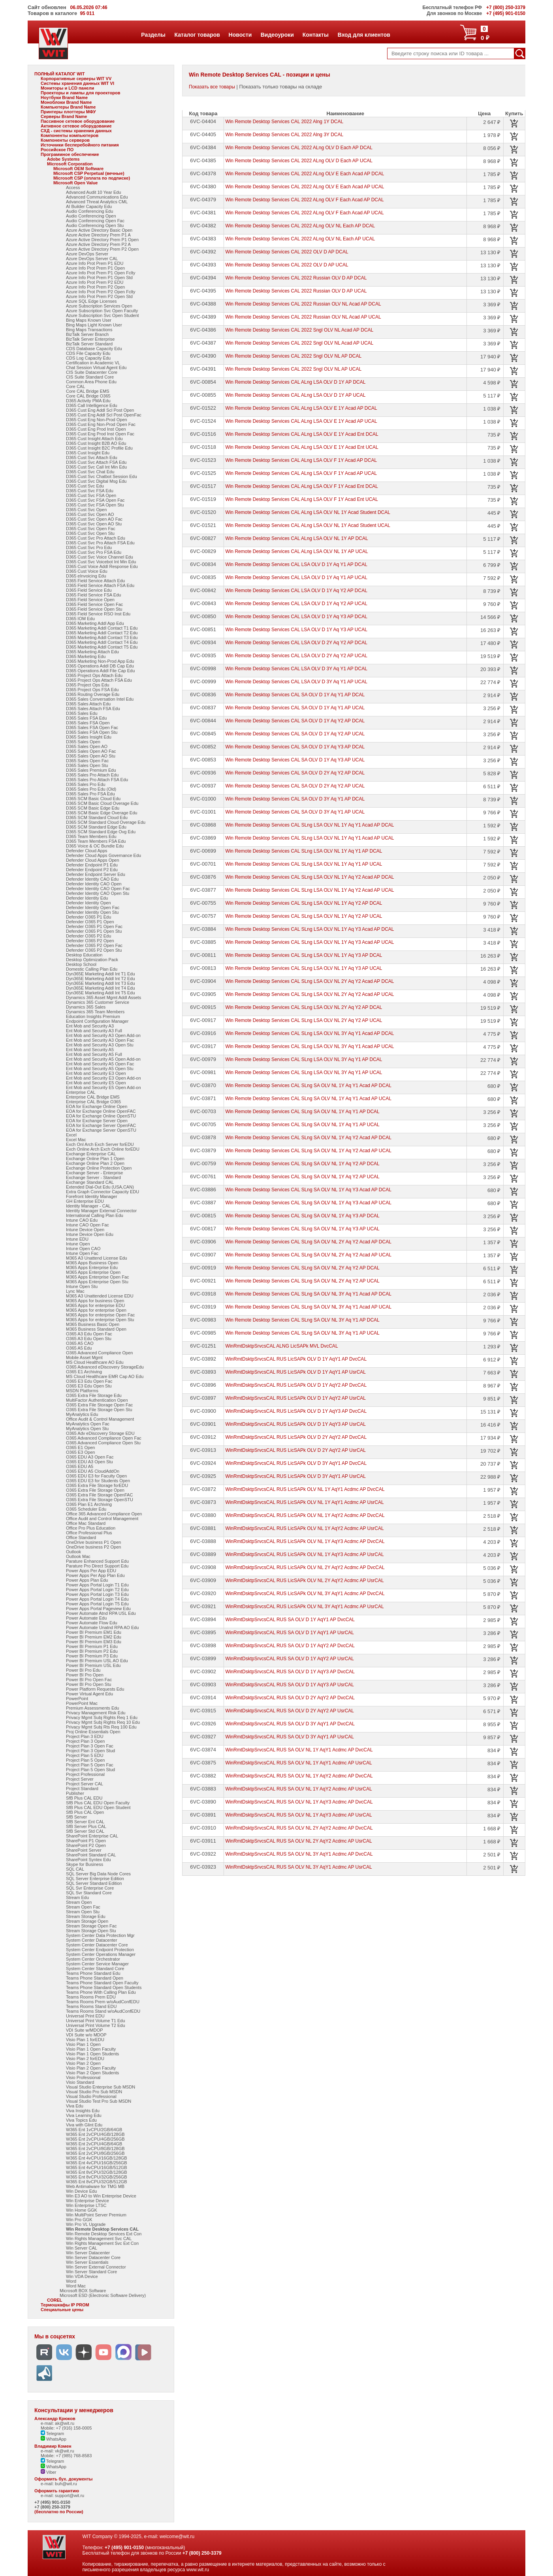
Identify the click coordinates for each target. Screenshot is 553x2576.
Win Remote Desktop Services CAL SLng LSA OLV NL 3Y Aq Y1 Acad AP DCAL (309, 1033)
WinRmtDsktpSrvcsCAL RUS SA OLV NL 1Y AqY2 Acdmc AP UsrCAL (298, 1789)
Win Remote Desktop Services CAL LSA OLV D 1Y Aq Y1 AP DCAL (296, 564)
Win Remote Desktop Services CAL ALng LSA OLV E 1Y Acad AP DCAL (301, 408)
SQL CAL (75, 1869)
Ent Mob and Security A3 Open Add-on (103, 1035)
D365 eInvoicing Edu (86, 576)
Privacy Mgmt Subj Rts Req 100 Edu (101, 1727)
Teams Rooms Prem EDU (91, 1997)
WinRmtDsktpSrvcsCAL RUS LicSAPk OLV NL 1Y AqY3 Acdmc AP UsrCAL (304, 1554)
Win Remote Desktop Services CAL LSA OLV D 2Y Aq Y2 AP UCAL (296, 655)
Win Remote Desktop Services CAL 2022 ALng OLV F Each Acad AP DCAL (304, 199)
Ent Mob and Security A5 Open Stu (100, 1068)
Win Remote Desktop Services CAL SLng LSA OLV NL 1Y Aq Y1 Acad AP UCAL (309, 838)
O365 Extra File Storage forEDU (97, 1485)
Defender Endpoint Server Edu (95, 874)
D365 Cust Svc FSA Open (91, 495)
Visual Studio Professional (91, 2096)
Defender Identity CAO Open (94, 883)
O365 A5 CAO (80, 1343)
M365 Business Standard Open (96, 1329)
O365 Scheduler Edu (86, 1509)
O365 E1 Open (80, 1447)
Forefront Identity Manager (91, 1196)
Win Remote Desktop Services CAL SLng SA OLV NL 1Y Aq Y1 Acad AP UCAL (308, 1098)
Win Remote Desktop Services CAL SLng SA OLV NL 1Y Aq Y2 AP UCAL (302, 1176)
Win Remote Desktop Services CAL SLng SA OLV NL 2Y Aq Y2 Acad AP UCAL (308, 1255)
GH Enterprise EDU (85, 1201)
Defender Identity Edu (87, 898)
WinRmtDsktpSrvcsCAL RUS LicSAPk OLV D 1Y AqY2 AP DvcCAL (296, 1385)
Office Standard (81, 1537)
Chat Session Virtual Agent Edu (96, 367)
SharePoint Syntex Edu (88, 1859)
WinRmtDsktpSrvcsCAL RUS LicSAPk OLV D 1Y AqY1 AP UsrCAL (295, 1372)
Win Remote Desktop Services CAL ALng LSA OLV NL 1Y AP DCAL (296, 538)
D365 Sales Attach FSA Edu (93, 708)
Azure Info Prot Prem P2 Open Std (99, 296)
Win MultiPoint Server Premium (96, 2214)
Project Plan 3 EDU (84, 1736)
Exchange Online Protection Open (99, 1168)
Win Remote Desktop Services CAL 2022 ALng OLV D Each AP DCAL (298, 147)
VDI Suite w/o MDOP (86, 2034)
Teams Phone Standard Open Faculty (102, 1982)
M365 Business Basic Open (92, 1324)
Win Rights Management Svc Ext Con (102, 2243)
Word (71, 2281)
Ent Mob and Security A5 (90, 1049)
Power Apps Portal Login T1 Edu (97, 1584)
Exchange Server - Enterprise (94, 1172)
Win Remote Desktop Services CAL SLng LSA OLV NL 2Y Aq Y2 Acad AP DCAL (309, 981)
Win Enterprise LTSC (86, 2205)
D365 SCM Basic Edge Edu (92, 808)
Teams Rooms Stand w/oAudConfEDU (103, 2011)
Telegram (52, 2433)
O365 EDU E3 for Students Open (98, 1480)
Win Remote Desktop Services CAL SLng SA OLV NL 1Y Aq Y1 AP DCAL (302, 1111)
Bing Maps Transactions (89, 329)
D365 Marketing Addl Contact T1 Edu (101, 628)
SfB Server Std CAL (85, 1831)
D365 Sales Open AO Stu (90, 756)
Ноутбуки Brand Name (64, 97)
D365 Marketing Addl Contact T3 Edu (101, 637)
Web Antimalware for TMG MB (95, 2186)
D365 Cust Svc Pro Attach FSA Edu (100, 542)
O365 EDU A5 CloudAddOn (92, 1471)
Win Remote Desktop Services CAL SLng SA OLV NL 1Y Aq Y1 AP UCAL (302, 1124)
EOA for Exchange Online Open (96, 1106)
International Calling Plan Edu (94, 1215)
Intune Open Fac (82, 1253)
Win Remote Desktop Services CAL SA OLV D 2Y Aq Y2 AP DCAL (295, 773)
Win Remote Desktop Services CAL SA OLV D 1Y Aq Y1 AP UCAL (295, 708)
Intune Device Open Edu (89, 1234)
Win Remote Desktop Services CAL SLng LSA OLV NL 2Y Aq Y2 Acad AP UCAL (309, 994)
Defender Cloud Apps (86, 850)
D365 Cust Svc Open (86, 509)
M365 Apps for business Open (95, 1300)
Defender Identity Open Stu (92, 912)
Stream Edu (77, 1897)
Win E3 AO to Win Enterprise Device (101, 2196)
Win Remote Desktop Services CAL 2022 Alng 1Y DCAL (284, 121)
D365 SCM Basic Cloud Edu (93, 798)
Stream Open (79, 1902)
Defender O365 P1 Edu (88, 917)
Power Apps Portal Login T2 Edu (97, 1589)
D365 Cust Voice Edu (86, 571)
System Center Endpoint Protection (100, 1949)
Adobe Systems (63, 159)
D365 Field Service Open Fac (94, 604)
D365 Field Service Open (90, 599)
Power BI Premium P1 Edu (92, 1646)
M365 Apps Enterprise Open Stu (97, 1281)
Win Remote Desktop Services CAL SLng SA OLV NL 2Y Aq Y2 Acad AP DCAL (308, 1242)
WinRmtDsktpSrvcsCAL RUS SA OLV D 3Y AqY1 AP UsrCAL (289, 1737)
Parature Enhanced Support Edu (97, 1561)
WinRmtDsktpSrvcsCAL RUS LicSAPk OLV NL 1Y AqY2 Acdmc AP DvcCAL (304, 1515)
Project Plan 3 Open (85, 1741)
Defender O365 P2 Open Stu (94, 950)
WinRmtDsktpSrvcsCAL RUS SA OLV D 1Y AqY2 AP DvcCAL (290, 1645)
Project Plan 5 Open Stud (90, 1769)
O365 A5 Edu (79, 1348)
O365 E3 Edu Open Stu (89, 1386)
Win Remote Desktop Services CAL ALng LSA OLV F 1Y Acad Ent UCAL (301, 499)
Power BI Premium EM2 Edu (93, 1637)
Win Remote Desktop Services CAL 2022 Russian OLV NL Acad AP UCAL (303, 317)
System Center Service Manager (97, 1963)
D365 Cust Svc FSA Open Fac (95, 500)
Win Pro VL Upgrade (85, 2224)
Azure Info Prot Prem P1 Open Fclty (100, 272)
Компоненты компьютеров (69, 135)
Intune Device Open (85, 1229)
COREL (54, 2300)
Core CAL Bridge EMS (87, 391)
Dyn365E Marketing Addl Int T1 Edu (100, 973)
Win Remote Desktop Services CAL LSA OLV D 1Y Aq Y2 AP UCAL (296, 603)
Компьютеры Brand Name (68, 107)
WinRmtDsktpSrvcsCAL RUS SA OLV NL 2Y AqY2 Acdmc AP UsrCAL (298, 1841)
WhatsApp (53, 2439)
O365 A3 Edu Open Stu (88, 1338)
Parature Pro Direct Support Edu (97, 1566)
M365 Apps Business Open (92, 1262)
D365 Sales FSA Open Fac (92, 727)
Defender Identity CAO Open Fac (98, 888)
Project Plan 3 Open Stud (90, 1750)
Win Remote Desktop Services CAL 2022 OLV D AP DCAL (286, 252)
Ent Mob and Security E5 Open (96, 1082)
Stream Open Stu (83, 1911)
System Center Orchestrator (93, 1959)
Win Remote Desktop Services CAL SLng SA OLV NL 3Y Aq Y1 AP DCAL (302, 1320)
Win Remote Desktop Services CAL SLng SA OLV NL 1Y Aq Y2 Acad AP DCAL (308, 1137)
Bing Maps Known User (88, 320)
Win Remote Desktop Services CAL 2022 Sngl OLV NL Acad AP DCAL (299, 330)
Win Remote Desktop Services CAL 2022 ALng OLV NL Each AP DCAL (300, 226)
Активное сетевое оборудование (76, 126)
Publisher (75, 1793)
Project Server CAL (84, 1783)
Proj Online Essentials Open (93, 1731)
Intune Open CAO (83, 1248)
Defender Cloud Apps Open (92, 860)
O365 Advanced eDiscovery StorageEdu (105, 1367)
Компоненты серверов (65, 140)
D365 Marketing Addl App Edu (95, 623)
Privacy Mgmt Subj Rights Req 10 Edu (103, 1722)
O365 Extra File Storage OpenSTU (99, 1499)
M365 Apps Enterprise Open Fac (97, 1277)
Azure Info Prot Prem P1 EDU (95, 263)
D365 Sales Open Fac (87, 760)
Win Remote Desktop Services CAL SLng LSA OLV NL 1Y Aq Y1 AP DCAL (303, 851)
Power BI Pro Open (84, 1674)
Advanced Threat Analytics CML (97, 201)
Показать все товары (212, 87)
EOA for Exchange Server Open (97, 1120)
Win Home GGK (81, 2210)
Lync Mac (75, 1291)
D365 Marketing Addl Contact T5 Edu (101, 647)
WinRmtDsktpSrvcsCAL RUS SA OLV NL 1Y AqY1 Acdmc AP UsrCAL (298, 1763)
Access (73, 187)
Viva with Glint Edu (84, 2124)
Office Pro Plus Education (90, 1528)
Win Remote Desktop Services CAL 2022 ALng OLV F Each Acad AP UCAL (304, 213)
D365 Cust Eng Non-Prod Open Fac (100, 424)
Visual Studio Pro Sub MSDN (94, 2091)
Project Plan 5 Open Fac (89, 1764)
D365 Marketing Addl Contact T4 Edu (101, 642)
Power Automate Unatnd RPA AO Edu (102, 1627)
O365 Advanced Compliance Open (99, 1352)
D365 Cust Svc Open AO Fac (94, 519)
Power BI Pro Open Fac (89, 1679)
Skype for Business (84, 1864)
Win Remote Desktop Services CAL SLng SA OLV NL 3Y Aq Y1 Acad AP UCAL (308, 1307)
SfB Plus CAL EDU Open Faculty (98, 1802)
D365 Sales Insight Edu (88, 737)
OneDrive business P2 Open (93, 1547)
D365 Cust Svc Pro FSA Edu (93, 552)
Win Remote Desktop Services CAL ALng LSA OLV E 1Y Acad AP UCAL (301, 421)
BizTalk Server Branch (87, 334)
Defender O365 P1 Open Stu (94, 931)
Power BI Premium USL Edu (93, 1665)
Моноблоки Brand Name (66, 102)
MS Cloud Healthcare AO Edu (95, 1362)
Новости (240, 35)
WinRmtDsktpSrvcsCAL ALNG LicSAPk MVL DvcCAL (281, 1346)
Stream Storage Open (87, 1921)
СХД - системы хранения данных (76, 130)
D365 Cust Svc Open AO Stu (94, 523)
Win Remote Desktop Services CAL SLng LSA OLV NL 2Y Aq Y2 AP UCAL (303, 1020)
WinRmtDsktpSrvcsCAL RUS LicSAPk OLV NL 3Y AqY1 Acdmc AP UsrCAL (304, 1606)
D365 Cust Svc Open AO (90, 514)
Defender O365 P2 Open (90, 940)
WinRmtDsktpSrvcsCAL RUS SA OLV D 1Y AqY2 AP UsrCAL (289, 1658)
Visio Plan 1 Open (83, 2044)
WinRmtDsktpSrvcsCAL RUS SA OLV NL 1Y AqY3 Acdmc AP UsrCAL (298, 1815)
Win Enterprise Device (87, 2200)
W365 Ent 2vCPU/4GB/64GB (94, 2143)
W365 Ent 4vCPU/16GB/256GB (96, 2162)
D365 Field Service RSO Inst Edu (98, 613)
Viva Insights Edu (83, 2110)
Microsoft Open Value (75, 182)
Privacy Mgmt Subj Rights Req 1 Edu (101, 1717)
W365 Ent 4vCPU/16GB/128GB (96, 2158)
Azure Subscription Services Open (99, 306)
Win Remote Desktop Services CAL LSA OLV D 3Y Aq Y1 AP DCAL (296, 668)
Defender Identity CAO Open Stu (97, 893)
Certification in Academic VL (93, 362)
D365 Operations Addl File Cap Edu (100, 670)
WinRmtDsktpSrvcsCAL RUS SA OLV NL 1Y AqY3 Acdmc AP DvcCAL (298, 1802)
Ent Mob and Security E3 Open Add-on (103, 1078)
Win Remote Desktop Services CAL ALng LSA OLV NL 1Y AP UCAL (296, 551)
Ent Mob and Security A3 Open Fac (100, 1040)
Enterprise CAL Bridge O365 (93, 1101)
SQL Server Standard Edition (94, 1883)
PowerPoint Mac (82, 1703)
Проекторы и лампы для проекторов (80, 92)
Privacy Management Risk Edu (95, 1712)
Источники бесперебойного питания (80, 144)
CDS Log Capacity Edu (88, 358)
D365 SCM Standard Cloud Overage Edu (105, 822)
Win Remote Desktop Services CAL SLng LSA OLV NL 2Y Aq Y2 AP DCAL (303, 1007)
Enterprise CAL (81, 1092)
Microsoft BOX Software (83, 2290)
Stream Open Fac (83, 1907)
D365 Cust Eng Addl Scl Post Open (100, 410)
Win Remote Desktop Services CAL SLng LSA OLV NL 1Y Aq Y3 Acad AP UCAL (309, 942)
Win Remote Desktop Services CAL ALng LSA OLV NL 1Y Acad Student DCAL (307, 512)
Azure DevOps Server (87, 253)
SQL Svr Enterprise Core (90, 1888)
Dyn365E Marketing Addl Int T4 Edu (100, 988)
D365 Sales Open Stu (87, 765)
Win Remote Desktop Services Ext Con (103, 2233)
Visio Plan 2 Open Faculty (91, 2068)
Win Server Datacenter (88, 2252)
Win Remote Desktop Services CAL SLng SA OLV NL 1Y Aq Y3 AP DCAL (302, 1216)
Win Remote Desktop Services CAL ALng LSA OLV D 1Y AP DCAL (295, 382)
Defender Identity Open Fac (92, 907)
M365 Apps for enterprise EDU (95, 1305)
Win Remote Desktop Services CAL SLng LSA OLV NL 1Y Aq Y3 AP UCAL (303, 968)
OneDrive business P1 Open (93, 1542)
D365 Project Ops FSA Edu (92, 689)
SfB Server (76, 1817)
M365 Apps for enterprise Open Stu (100, 1319)
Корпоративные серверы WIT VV (76, 78)
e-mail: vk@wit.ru (57, 2451)
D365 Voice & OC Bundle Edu (95, 846)
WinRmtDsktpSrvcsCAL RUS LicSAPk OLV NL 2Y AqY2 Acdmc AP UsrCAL (304, 1580)
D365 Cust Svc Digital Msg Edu (96, 481)
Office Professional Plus (89, 1532)
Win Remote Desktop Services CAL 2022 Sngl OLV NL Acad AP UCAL (299, 343)
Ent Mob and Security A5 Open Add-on (103, 1059)
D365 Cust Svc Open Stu (90, 533)
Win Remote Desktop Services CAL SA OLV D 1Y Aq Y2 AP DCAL (295, 721)
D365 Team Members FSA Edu (96, 841)
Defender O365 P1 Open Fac (94, 926)
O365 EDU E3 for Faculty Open (96, 1476)
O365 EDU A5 (79, 1466)
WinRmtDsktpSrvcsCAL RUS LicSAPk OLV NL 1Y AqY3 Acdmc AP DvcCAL (304, 1541)
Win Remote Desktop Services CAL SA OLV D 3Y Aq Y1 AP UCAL (295, 812)
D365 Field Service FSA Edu (93, 594)
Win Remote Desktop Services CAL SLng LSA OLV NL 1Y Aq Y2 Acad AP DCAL (309, 877)
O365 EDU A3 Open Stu (89, 1461)
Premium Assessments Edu (92, 1708)
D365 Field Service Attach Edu (95, 580)
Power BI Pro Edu (83, 1670)
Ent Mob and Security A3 (90, 1026)
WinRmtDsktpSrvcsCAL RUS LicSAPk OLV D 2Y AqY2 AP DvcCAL (296, 1437)
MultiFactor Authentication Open (97, 1400)
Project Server (80, 1779)
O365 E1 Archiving (84, 1371)
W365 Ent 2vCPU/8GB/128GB (95, 2148)
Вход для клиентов (364, 35)
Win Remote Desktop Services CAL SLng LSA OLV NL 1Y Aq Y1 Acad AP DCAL (309, 825)
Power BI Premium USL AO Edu (97, 1660)
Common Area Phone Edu (91, 381)
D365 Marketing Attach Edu (92, 651)
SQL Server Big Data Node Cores (98, 1873)
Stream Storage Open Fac (91, 1926)
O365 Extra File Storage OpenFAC (99, 1494)
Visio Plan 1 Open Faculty (91, 2049)
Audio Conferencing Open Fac (95, 220)
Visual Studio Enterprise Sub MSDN (100, 2087)
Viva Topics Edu (81, 2120)
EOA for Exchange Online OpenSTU (101, 1116)
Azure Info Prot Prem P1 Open (95, 268)
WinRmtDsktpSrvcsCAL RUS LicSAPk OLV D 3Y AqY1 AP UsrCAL (295, 1476)
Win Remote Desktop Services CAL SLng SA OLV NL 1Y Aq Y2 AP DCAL (302, 1163)
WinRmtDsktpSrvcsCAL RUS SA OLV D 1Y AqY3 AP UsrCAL (289, 1684)
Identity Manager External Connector (101, 1210)
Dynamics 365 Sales (85, 1007)
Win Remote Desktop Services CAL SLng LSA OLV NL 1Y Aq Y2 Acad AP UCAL (309, 890)
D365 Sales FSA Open (88, 722)
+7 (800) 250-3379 (52, 2507)
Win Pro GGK (79, 2219)
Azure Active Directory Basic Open (99, 230)
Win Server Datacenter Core (93, 2257)
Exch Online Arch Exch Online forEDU (102, 1149)
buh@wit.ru (66, 2483)
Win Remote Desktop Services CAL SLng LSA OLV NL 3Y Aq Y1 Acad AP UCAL (309, 1046)
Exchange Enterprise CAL (91, 1153)
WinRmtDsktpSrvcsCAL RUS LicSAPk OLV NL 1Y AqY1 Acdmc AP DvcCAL (304, 1489)
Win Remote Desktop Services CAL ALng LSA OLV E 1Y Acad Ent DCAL (301, 434)
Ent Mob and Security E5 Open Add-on (103, 1087)
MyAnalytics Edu (82, 1414)
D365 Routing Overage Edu (92, 694)
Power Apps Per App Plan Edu (95, 1575)
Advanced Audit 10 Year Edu (93, 192)
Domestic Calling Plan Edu (91, 969)
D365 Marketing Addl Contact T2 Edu (101, 632)
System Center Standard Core (95, 1968)
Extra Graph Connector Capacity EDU (102, 1191)
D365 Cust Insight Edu (87, 452)
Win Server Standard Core (91, 2271)
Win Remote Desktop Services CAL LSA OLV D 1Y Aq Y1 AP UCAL (296, 577)
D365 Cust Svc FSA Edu (89, 490)
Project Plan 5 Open (85, 1760)
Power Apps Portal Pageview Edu (98, 1608)
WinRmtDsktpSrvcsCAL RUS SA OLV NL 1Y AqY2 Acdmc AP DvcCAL (298, 1776)
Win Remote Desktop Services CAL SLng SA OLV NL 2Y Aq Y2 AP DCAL (302, 1268)
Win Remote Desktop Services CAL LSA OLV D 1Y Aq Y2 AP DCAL (296, 590)
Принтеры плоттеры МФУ (68, 111)
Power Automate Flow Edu (91, 1622)
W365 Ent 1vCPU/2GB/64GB (94, 2129)
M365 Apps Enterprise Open (93, 1272)
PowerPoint (77, 1698)
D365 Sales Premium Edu (91, 770)
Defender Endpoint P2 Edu (92, 869)
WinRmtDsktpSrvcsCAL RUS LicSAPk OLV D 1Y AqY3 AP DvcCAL (296, 1411)
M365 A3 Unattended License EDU (100, 1296)
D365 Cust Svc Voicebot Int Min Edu (101, 561)
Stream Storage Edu (85, 1916)
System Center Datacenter (91, 1940)
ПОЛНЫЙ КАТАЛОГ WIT (59, 73)
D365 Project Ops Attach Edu (94, 675)
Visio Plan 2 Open (83, 2063)
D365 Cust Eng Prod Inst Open (96, 429)
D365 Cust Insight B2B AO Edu (96, 443)
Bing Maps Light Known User (94, 324)
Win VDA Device (82, 2276)
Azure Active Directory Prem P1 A (98, 234)
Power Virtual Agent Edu (89, 1693)
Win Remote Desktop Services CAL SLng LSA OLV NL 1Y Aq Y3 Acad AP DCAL (309, 929)
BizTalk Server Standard (89, 343)
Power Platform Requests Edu (95, 1689)
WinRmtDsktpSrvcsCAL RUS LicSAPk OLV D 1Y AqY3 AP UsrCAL (295, 1424)
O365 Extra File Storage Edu (94, 1395)
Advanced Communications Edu (97, 197)
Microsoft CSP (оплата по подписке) (91, 178)
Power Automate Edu (86, 1618)
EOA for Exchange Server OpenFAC (101, 1125)
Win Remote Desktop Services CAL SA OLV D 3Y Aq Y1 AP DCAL (295, 799)
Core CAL (75, 386)
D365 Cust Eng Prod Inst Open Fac (100, 433)
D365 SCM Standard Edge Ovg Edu (100, 831)
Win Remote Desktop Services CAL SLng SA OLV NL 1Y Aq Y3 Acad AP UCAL (308, 1203)
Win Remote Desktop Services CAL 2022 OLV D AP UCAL (286, 265)
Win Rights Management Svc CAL (99, 2238)
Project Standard (82, 1788)
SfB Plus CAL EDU (84, 1798)
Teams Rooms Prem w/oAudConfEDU (102, 2001)
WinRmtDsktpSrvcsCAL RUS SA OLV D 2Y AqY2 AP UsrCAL (289, 1711)
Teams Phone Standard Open (94, 1978)
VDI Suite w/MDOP (84, 2030)
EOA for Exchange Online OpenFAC (101, 1111)
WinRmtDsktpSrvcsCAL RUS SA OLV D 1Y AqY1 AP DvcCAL (290, 1619)
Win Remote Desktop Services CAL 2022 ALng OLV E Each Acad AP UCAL (304, 186)
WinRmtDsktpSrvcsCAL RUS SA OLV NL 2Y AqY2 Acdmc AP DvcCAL (298, 1828)
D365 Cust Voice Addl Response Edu (102, 566)
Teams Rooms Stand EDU (91, 2006)
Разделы (153, 35)
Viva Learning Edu (84, 2115)
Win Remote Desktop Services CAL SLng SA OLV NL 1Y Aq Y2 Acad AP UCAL (308, 1150)
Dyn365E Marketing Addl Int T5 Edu (100, 992)
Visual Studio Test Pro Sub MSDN (98, 2101)
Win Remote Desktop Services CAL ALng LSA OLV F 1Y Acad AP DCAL (301, 460)
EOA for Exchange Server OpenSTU (101, 1130)
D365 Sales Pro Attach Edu (92, 774)
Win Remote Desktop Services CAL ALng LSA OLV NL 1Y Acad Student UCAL (307, 525)
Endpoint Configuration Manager (97, 1021)
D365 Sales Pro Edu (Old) (91, 789)
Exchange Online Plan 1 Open (95, 1158)
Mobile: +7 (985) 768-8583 (66, 2455)
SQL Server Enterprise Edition (95, 1878)
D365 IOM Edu (80, 618)
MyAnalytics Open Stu (87, 1428)
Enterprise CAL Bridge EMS (93, 1097)
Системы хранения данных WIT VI (77, 83)
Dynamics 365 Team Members (95, 1011)
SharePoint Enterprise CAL (92, 1836)
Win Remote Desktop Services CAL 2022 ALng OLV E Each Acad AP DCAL (304, 173)
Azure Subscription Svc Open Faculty (102, 310)
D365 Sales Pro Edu (85, 784)
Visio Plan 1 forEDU (85, 2039)
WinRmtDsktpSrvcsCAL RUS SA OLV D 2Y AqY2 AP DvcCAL (290, 1697)
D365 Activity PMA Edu (88, 400)
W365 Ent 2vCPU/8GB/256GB (95, 2153)
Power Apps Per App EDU (91, 1570)
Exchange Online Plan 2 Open (95, 1163)
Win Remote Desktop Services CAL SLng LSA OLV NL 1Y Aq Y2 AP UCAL (303, 916)
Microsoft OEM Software (78, 168)
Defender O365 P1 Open (90, 921)
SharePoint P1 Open (86, 1840)
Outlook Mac (78, 1556)
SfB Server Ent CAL (85, 1821)
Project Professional (85, 1774)
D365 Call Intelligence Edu (91, 405)
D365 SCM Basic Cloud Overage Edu (102, 803)
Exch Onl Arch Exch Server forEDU (100, 1144)
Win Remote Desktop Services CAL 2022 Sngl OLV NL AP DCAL (293, 356)
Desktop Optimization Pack (92, 959)
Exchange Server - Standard (93, 1177)
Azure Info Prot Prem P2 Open (95, 287)
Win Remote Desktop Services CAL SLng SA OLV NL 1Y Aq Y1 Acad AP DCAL (308, 1085)
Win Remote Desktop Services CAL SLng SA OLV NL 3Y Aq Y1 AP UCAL (302, 1333)
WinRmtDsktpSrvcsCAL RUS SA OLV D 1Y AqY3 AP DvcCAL (290, 1671)
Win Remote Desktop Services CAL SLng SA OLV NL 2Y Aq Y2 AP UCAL (302, 1281)
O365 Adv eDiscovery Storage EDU (100, 1433)
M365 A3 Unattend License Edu (96, 1258)
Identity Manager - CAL (88, 1206)
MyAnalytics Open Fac (87, 1423)
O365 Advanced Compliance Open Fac (103, 1438)
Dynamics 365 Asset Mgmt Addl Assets (103, 997)
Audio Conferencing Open (91, 216)
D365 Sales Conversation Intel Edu (100, 699)
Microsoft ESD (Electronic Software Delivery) (103, 2295)
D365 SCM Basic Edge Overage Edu (101, 812)
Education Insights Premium (93, 1016)
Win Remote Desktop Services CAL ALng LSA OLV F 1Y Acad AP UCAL (301, 473)
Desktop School (81, 964)
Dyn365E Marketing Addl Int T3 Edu (100, 983)
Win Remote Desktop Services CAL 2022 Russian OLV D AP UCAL (296, 291)
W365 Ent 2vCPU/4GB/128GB (95, 2134)
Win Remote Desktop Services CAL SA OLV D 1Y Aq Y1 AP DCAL (295, 694)
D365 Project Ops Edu (87, 684)
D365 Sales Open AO (86, 746)
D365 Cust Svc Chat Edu (90, 471)
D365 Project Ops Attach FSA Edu (99, 680)
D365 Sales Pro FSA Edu (90, 793)
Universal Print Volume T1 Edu (95, 2020)
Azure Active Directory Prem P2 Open (102, 249)
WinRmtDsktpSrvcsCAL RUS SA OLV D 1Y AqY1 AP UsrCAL (289, 1632)
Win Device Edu (81, 2191)
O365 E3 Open (80, 1452)
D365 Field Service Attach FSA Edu (100, 585)
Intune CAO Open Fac (87, 1224)
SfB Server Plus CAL (86, 1826)
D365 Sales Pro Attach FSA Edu (97, 779)
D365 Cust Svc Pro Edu (89, 547)
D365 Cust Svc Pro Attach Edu (95, 538)
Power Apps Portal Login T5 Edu (97, 1603)
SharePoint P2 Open (86, 1845)
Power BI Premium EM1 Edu (93, 1632)
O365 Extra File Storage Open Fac (99, 1404)
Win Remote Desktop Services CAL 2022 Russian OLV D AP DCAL (296, 278)
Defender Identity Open (88, 902)
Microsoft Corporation (70, 163)
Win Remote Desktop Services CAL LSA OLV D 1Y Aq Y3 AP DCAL (296, 616)
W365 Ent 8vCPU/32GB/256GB (96, 2177)
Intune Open (78, 1243)
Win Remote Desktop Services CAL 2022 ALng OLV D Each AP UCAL (298, 160)
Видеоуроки (277, 35)
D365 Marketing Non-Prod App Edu (100, 661)
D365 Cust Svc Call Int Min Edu (96, 467)
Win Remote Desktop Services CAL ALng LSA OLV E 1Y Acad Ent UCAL (301, 447)
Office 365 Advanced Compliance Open (104, 1513)
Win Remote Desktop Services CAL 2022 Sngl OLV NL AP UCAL (293, 369)
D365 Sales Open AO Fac (91, 751)
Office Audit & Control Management (100, 1419)
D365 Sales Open (83, 741)
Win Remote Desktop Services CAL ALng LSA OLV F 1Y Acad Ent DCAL (301, 486)
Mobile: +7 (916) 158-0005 (66, 2428)
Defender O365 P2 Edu (88, 936)
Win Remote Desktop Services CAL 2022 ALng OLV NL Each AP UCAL (300, 239)
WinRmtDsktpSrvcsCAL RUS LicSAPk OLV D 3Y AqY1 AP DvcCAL (296, 1463)
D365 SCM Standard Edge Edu (96, 827)
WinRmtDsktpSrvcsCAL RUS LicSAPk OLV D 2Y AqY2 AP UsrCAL (295, 1450)
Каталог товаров (197, 35)
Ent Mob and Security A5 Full (94, 1054)
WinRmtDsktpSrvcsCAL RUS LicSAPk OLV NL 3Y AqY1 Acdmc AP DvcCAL (304, 1593)
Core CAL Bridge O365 (88, 396)
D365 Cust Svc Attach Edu (91, 457)
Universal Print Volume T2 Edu (95, 2025)
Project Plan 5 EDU (84, 1755)
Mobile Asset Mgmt (84, 1357)
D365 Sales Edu (82, 713)
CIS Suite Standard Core (90, 377)
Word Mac (76, 2286)
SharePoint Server (84, 1850)
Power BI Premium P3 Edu (92, 1656)
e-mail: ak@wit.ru (57, 2423)
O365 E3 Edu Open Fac (89, 1381)
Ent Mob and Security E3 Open (96, 1073)
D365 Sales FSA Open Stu (91, 732)
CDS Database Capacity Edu (94, 348)
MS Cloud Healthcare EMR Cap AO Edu (104, 1376)
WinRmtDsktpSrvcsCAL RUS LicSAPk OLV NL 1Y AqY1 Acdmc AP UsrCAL (304, 1502)
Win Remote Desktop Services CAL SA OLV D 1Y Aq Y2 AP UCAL (295, 734)
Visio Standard (80, 2082)
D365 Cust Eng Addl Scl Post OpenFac (103, 414)
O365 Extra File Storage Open (95, 1490)
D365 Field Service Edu (89, 590)
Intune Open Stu (82, 1286)
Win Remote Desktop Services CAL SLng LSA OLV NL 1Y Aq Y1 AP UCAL (303, 864)
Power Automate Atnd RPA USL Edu (101, 1613)
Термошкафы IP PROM (65, 2304)
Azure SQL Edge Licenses (91, 301)
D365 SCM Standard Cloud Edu (97, 817)
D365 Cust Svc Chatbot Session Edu (101, 476)
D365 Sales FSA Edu (86, 718)
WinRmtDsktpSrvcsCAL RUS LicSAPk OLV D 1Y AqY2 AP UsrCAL (295, 1398)
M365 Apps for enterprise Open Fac (100, 1314)
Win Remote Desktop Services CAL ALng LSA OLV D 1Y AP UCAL (295, 395)
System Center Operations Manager (100, 1954)
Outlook (73, 1551)
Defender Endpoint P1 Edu (92, 864)
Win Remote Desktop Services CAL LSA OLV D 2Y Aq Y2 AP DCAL (296, 642)
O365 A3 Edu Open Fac (89, 1333)
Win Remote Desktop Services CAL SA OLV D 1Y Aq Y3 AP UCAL (295, 760)
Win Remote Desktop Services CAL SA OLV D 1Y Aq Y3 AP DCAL (295, 747)
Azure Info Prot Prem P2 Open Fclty (100, 291)
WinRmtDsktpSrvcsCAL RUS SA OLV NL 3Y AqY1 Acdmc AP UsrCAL (298, 1867)
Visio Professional (83, 2077)
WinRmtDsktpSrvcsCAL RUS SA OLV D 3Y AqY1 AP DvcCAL (290, 1724)
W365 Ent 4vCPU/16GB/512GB (96, 2167)
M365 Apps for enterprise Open (96, 1310)
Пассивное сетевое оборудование (78, 121)
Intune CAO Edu (82, 1220)
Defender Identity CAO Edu (92, 879)
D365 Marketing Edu (85, 656)
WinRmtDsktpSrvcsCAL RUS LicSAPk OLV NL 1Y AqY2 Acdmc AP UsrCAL (304, 1528)
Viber (48, 2472)
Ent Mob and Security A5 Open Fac (100, 1063)
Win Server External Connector (96, 2267)
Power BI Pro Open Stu (88, 1684)
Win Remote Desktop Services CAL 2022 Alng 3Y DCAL (284, 134)
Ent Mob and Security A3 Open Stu (100, 1044)
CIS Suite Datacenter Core (91, 372)
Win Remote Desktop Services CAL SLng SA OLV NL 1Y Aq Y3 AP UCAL (302, 1229)
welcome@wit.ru (177, 2536)
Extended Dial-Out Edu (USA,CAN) (100, 1187)
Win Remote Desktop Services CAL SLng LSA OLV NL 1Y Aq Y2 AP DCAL (303, 903)
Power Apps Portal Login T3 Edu (97, 1594)
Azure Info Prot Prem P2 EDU (95, 282)
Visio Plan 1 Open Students (92, 2053)
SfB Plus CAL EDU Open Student (98, 1807)
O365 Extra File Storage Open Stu (99, 1409)
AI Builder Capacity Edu (89, 206)
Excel (71, 1134)
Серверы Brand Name (64, 116)
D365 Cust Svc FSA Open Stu (95, 504)
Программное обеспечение (70, 154)
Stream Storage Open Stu (91, 1930)
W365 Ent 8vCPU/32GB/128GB (96, 2172)
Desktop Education (84, 954)
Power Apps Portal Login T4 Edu (97, 1599)
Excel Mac (76, 1139)
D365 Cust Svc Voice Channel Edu (99, 557)
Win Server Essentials (87, 2262)
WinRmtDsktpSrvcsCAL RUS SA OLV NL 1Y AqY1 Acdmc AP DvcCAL (298, 1750)
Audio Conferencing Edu (89, 211)
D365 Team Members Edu (91, 836)
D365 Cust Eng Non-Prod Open (96, 419)
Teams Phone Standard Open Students (103, 1987)
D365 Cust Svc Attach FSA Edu (96, 462)
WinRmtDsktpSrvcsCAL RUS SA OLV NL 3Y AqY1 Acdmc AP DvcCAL (298, 1854)
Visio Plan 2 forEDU (85, 2058)
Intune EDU (77, 1239)
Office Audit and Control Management (102, 1518)
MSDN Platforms (82, 1390)
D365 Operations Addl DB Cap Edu (100, 666)
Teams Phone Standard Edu (93, 1973)
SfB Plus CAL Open (85, 1812)
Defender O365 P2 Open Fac (94, 945)
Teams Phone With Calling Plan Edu (101, 1992)
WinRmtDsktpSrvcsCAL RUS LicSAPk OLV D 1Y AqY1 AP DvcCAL (296, 1359)
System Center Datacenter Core (97, 1944)
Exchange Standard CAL (90, 1182)
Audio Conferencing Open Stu (95, 225)
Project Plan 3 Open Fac (89, 1746)
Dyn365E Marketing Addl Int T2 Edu (100, 978)
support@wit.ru (69, 2495)
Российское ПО (57, 149)
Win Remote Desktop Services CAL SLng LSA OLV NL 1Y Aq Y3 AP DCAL (303, 955)
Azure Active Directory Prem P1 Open (102, 239)
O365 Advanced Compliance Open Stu (103, 1442)
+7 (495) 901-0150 (52, 2502)
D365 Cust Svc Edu (85, 486)
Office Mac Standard (85, 1523)
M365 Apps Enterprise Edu (92, 1267)
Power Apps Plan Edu (87, 1580)
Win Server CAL (81, 2248)
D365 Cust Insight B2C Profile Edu (99, 448)
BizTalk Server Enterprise (90, 339)
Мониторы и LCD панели (67, 88)
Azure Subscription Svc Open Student (102, 315)
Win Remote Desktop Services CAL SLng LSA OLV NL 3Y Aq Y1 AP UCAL (303, 1072)
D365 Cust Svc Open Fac (90, 528)
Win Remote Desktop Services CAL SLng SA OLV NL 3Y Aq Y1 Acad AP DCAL (308, 1294)
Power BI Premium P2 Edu (92, 1651)
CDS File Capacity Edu (88, 353)
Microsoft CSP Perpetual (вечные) (88, 173)
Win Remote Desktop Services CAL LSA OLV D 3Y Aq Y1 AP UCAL (296, 681)
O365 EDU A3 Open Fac (89, 1457)
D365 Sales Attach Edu (88, 703)
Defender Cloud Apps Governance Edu (103, 855)
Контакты (315, 35)
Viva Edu (74, 2106)
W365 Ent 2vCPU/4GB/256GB (95, 2139)
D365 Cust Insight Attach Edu (94, 438)
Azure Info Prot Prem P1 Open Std (99, 277)
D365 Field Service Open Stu (94, 609)
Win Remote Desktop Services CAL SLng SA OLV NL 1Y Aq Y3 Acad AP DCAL (308, 1189)
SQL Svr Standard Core (89, 1892)
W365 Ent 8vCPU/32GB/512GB (96, 2181)
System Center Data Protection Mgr (100, 1935)
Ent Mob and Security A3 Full (94, 1030)
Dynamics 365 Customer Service (97, 1002)
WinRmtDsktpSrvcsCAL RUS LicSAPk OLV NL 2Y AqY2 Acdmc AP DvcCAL (304, 1567)
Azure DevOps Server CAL (92, 258)
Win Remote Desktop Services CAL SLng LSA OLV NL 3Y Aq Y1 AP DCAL (303, 1059)
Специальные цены (62, 2309)
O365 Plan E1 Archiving (89, 1504)
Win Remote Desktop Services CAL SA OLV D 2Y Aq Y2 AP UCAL (295, 786)
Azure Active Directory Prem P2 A (98, 244)
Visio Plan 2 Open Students (92, 2072)
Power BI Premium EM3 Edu (93, 1641)
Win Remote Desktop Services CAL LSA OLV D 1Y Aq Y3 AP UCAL (296, 629)
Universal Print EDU (85, 2016)
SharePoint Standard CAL (91, 1854)
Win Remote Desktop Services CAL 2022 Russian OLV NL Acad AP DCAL (303, 304)
